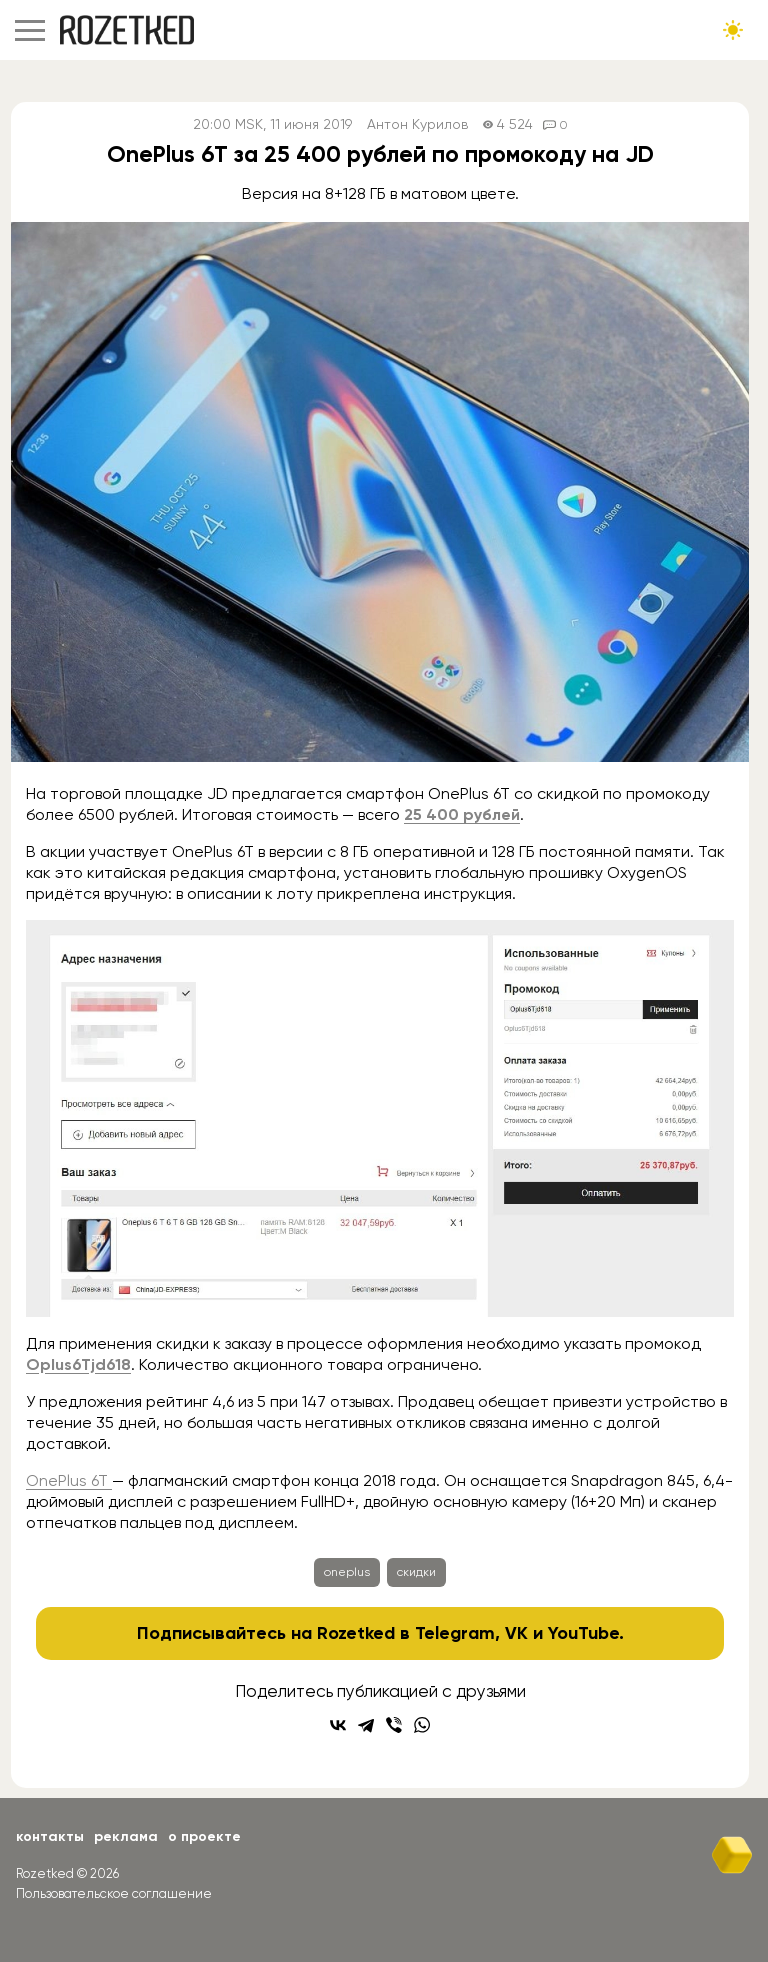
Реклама (126, 1836)
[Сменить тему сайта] (733, 30)
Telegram (455, 1633)
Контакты (50, 1836)
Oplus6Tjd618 (78, 1364)
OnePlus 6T (69, 1480)
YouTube (583, 1633)
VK (516, 1633)
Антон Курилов (417, 124)
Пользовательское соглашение (114, 1893)
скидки (416, 1572)
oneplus (347, 1572)
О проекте (204, 1836)
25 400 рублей (462, 814)
